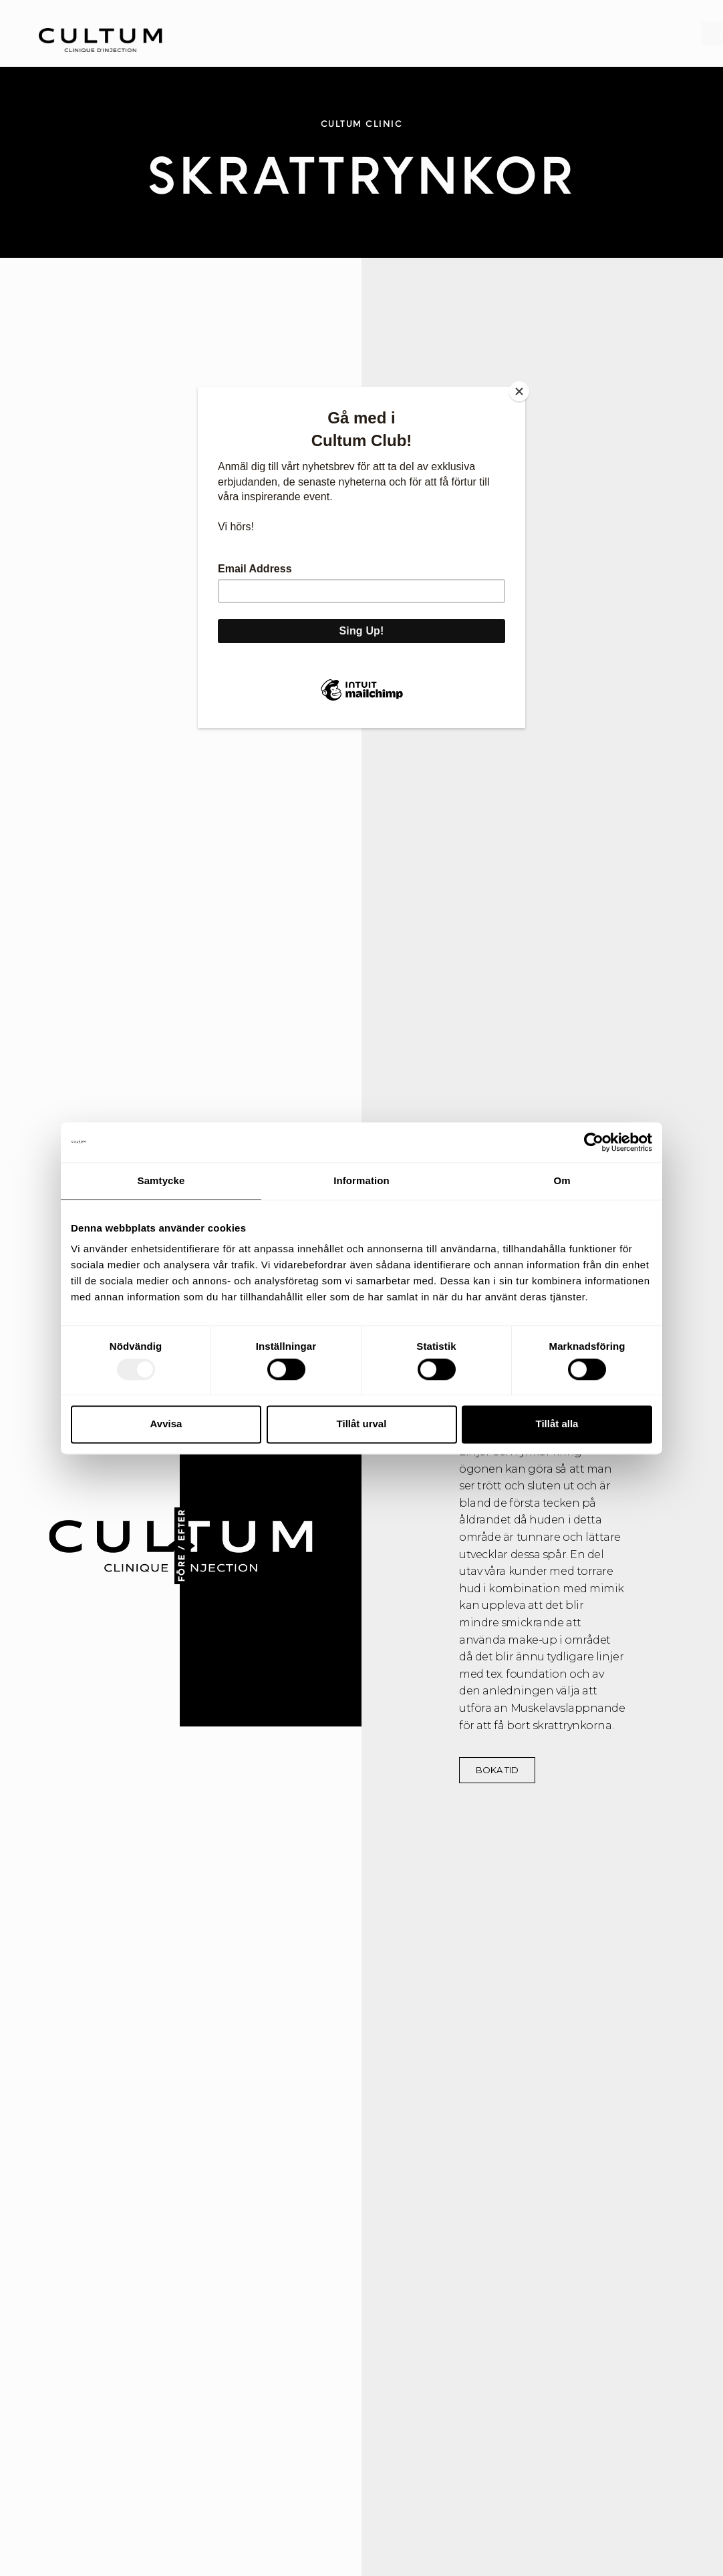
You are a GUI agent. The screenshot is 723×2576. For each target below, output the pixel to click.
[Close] (522, 390)
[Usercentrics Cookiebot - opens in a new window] (593, 1142)
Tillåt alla (557, 1424)
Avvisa (166, 1424)
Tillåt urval (362, 1424)
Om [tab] (561, 1180)
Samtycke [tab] (161, 1180)
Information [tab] (361, 1180)
